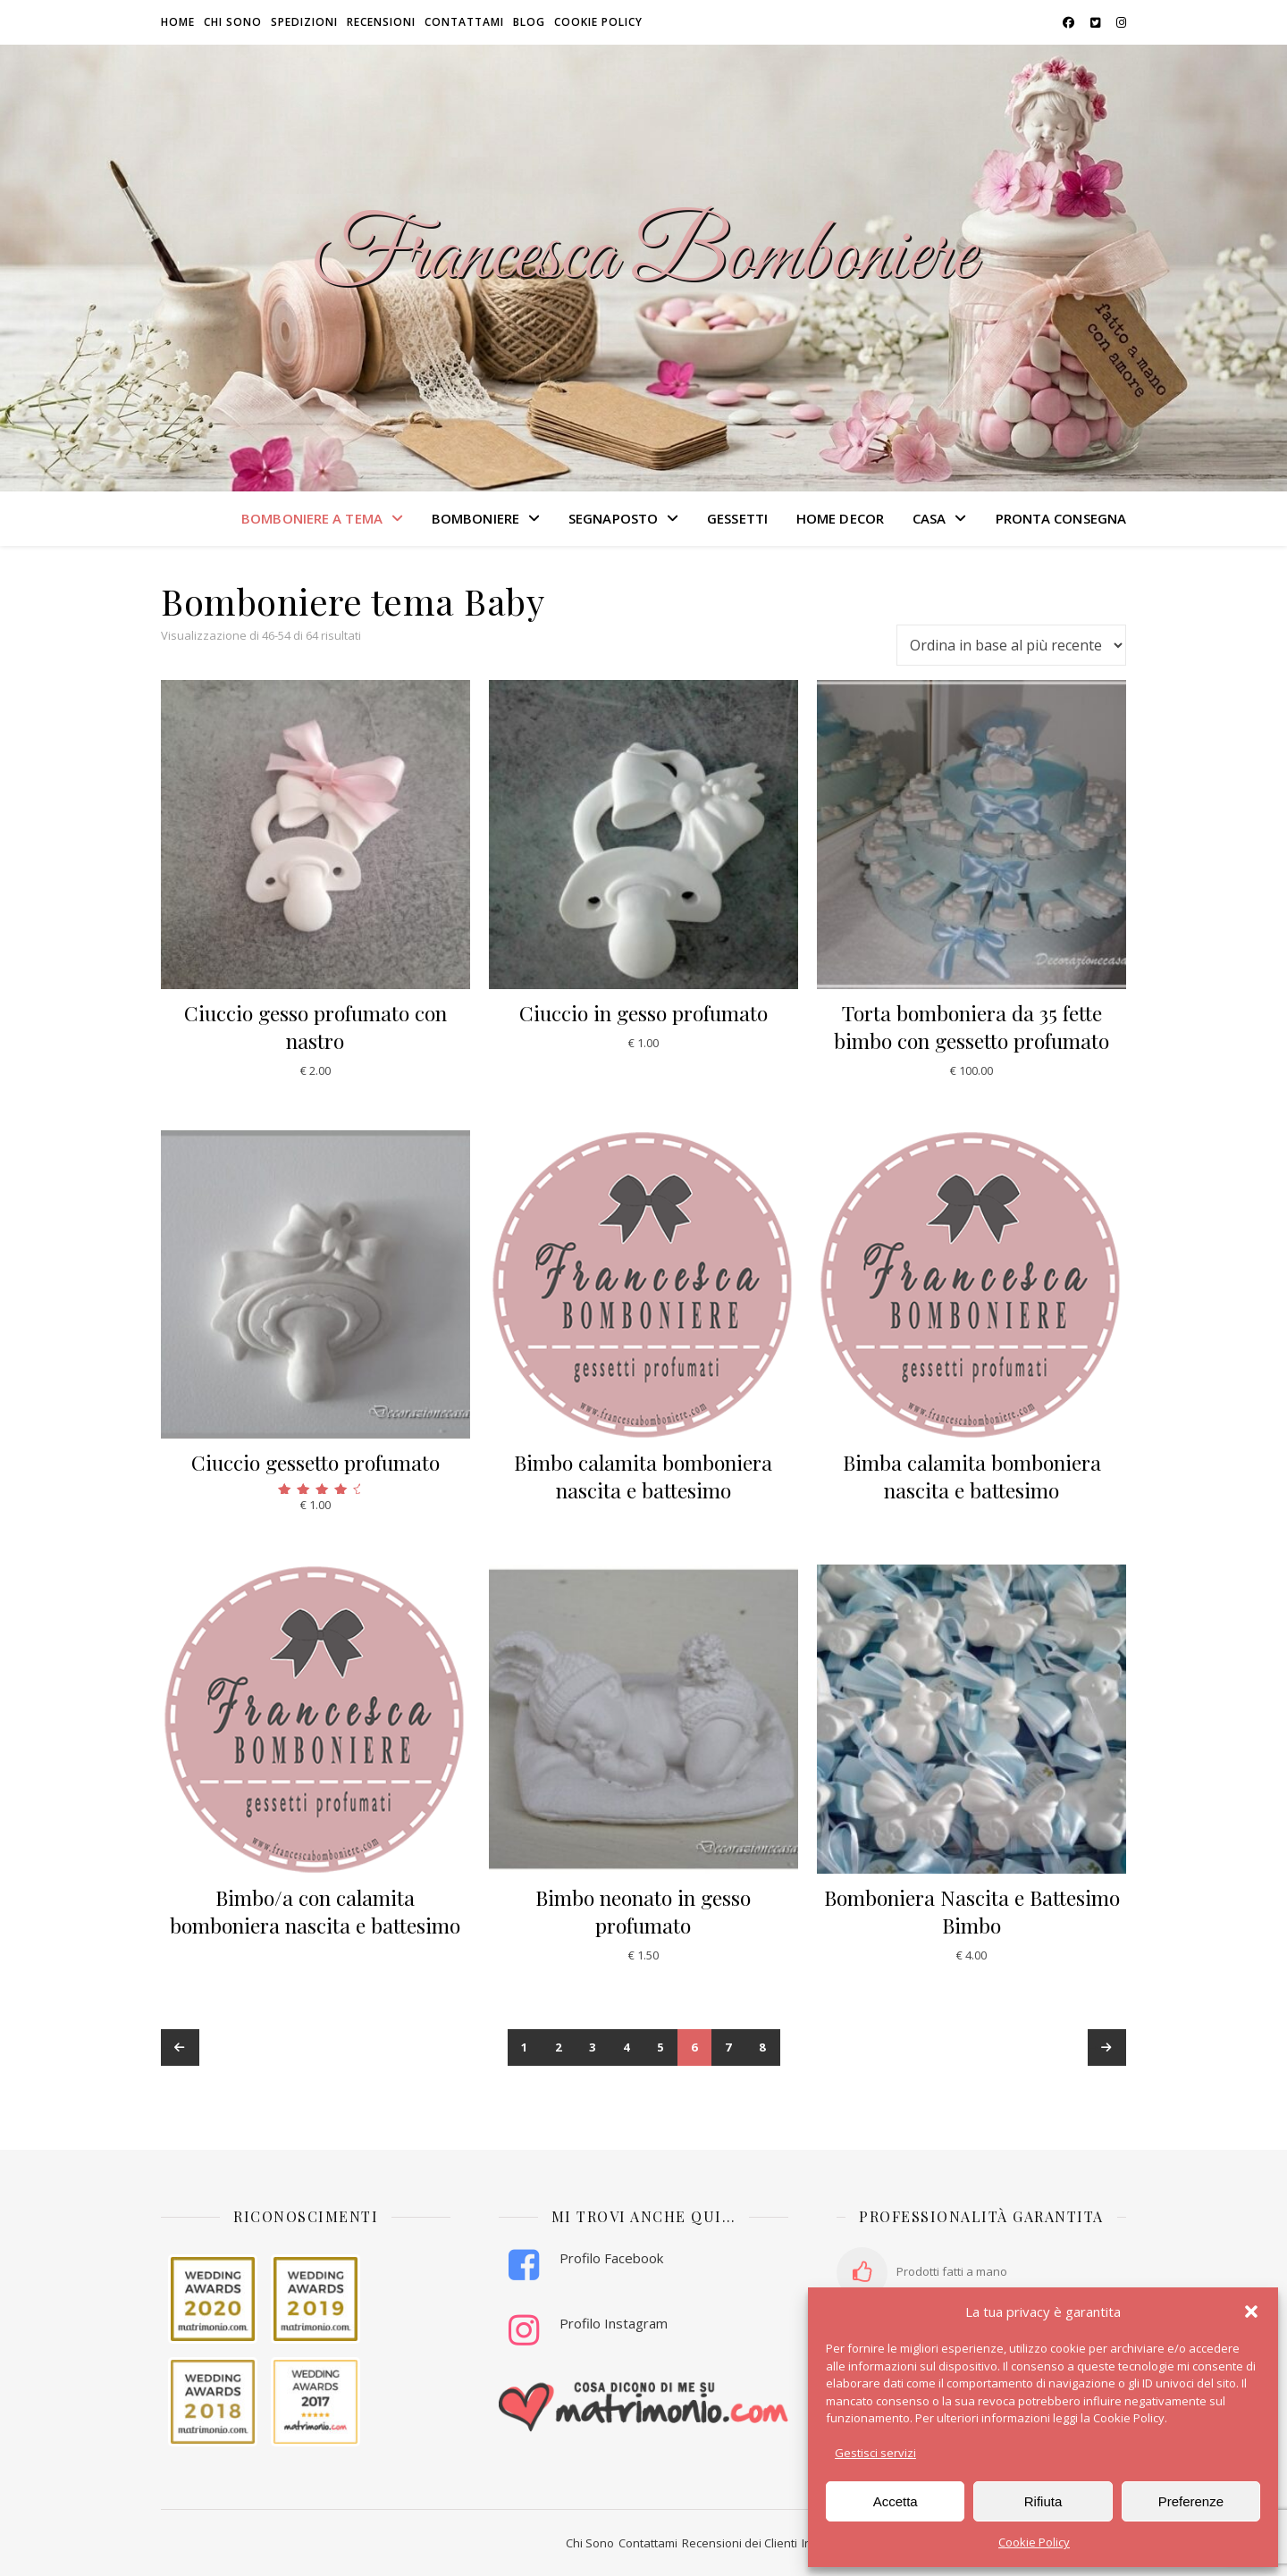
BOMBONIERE (475, 518)
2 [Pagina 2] (559, 2047)
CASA (929, 518)
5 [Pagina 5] (661, 2047)
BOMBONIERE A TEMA (312, 518)
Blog (529, 21)
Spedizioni (304, 21)
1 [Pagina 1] (525, 2047)
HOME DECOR (840, 518)
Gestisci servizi (875, 2453)
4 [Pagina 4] (627, 2047)
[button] (1251, 2311)
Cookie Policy (1034, 2542)
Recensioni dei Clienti (739, 2543)
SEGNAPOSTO (613, 518)
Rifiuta (1043, 2501)
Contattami (464, 21)
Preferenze (1191, 2501)
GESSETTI (737, 518)
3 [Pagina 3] (593, 2047)
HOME (178, 21)
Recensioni (381, 21)
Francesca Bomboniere (643, 257)
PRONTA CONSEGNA (1061, 518)
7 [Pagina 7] (729, 2047)
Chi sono (233, 21)
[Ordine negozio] (1011, 645)
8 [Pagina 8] (763, 2047)
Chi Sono (590, 2543)
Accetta (895, 2501)
